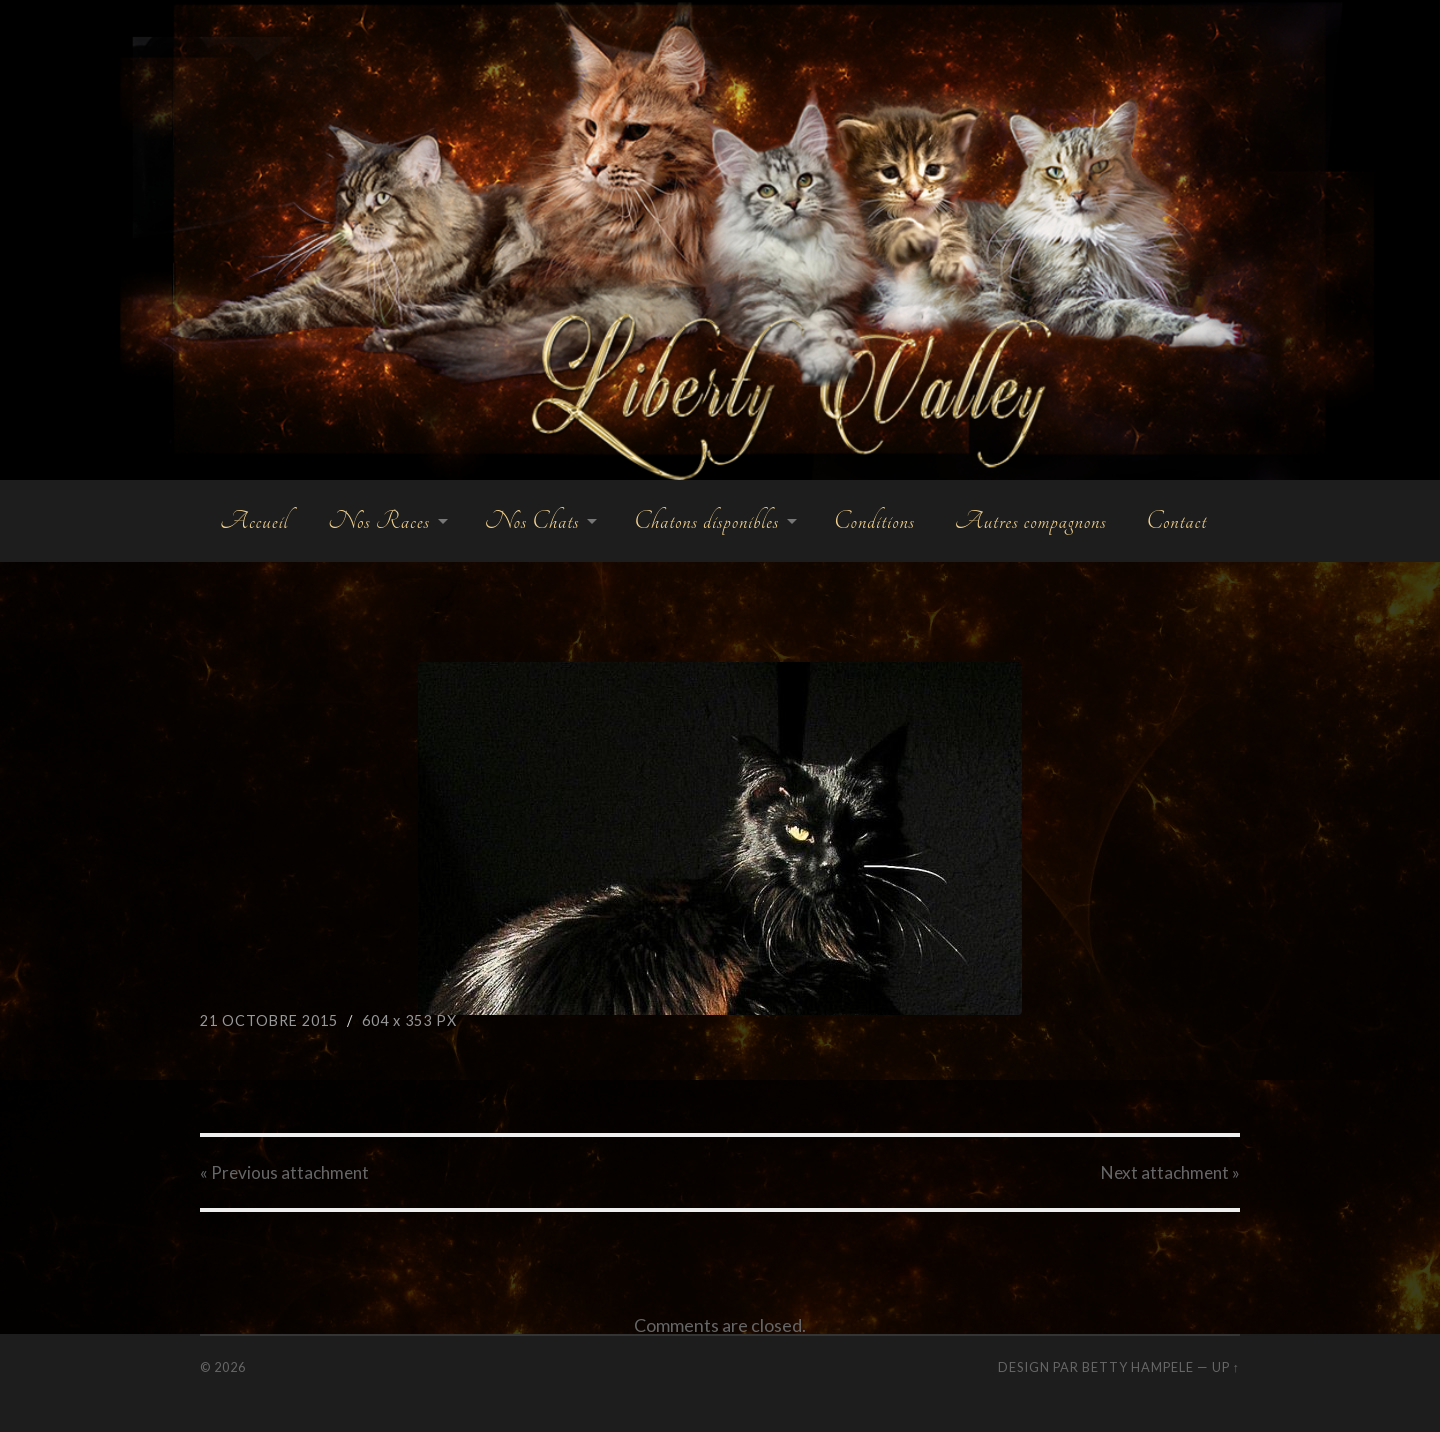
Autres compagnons (1031, 521)
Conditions (874, 521)
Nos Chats (532, 521)
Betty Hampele (1138, 1367)
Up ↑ (1226, 1367)
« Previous (284, 1172)
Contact (1176, 521)
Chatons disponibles (706, 521)
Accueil (254, 521)
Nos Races (378, 521)
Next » (1170, 1172)
